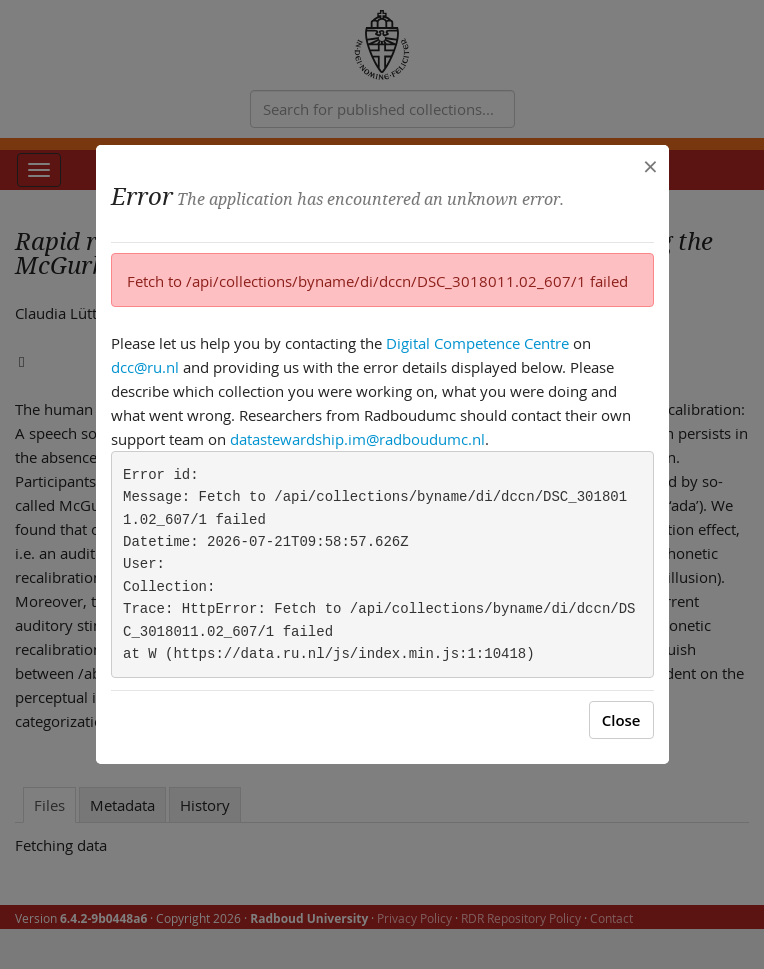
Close (621, 720)
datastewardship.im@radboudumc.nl (357, 439)
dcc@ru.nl (145, 367)
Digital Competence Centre (477, 343)
